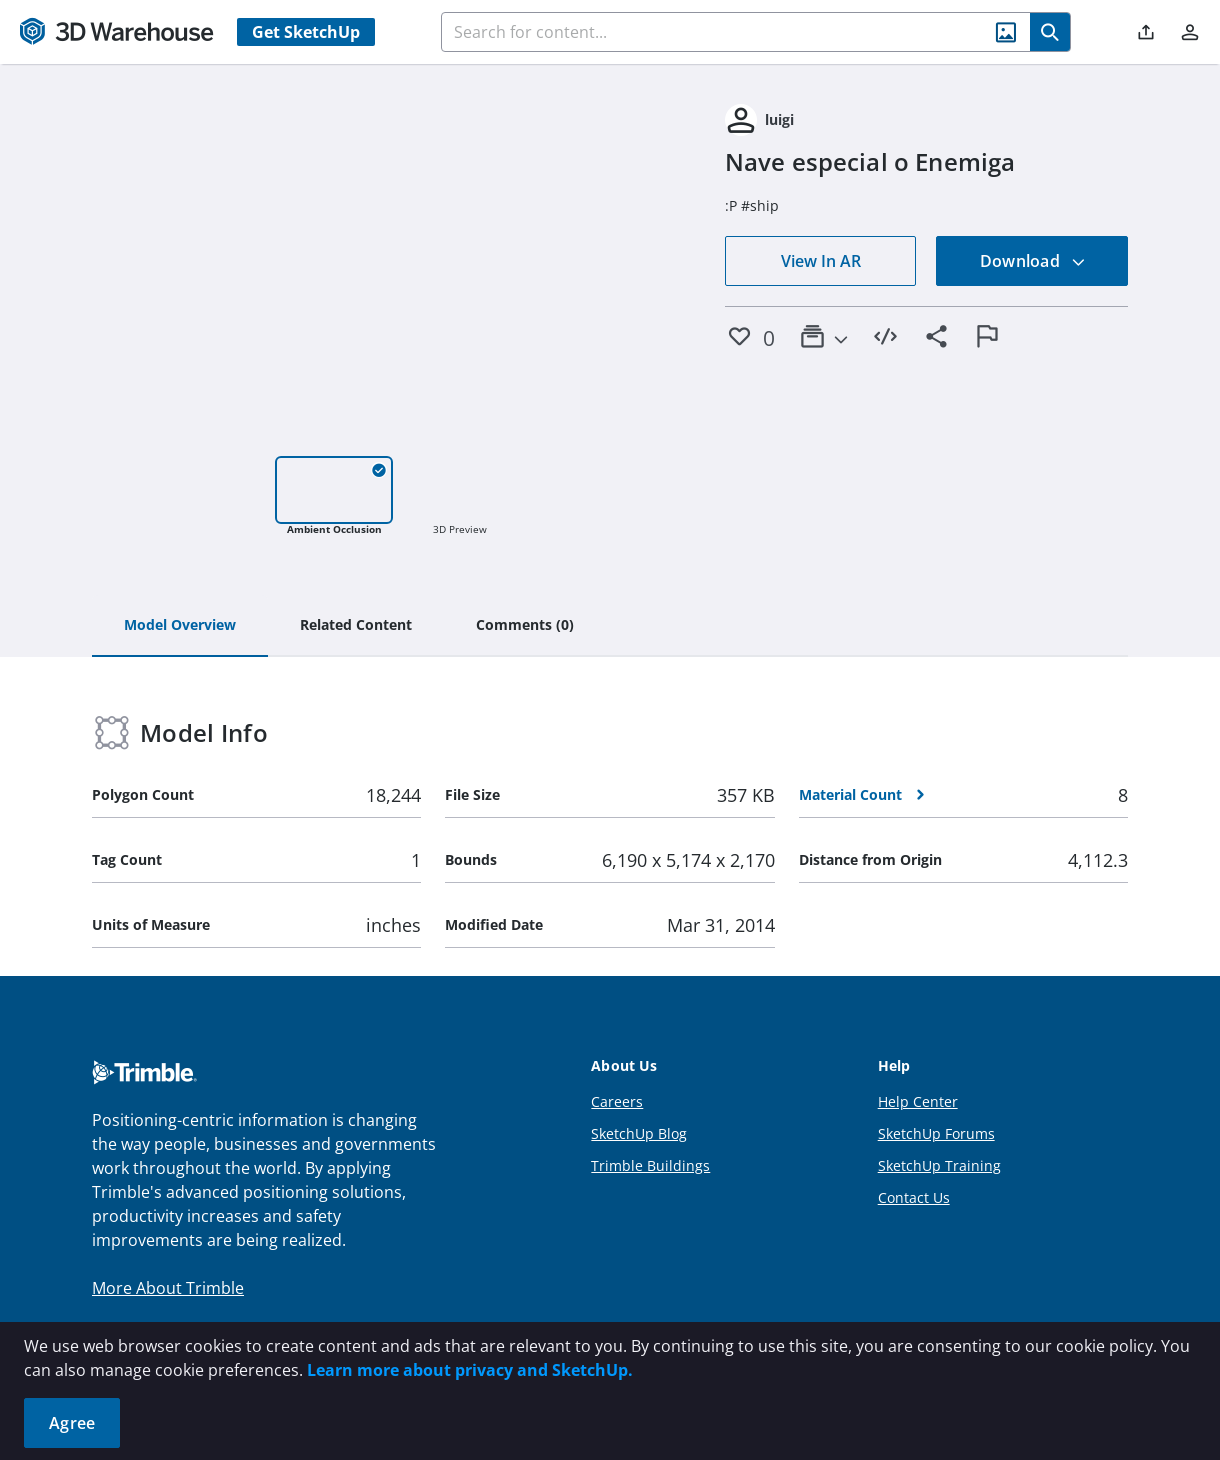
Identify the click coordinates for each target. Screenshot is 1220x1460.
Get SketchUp (306, 32)
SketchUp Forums (936, 1133)
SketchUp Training (939, 1165)
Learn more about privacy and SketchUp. (470, 1370)
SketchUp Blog (639, 1133)
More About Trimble (168, 1288)
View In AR (821, 261)
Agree (72, 1423)
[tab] (180, 626)
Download (1033, 261)
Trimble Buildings (650, 1165)
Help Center (918, 1101)
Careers (617, 1101)
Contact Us (914, 1197)
